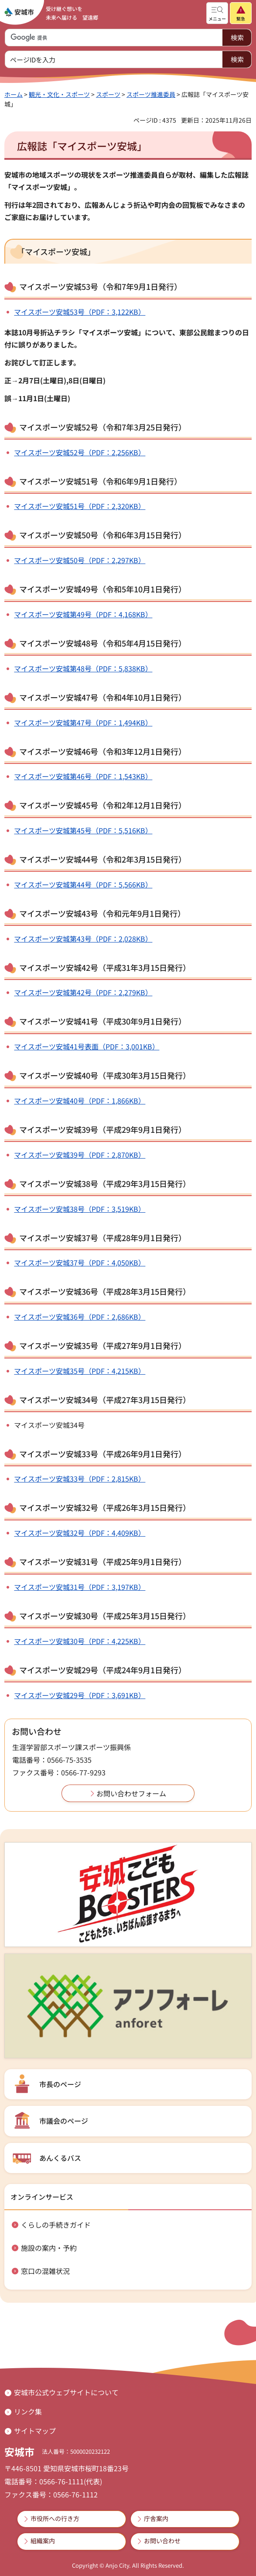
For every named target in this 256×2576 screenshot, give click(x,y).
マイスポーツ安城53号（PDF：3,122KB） (79, 311)
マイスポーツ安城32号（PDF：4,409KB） (79, 1532)
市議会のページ (63, 2120)
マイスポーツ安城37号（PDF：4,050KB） (79, 1262)
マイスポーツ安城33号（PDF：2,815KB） (79, 1478)
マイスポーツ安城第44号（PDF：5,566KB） (83, 884)
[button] (217, 13)
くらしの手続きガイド (56, 2224)
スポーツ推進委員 (150, 94)
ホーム (13, 94)
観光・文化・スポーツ (59, 94)
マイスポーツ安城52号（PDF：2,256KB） (79, 452)
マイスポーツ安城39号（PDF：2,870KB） (79, 1154)
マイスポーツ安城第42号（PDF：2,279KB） (83, 992)
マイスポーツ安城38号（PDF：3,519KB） (79, 1209)
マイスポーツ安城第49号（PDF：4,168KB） (83, 614)
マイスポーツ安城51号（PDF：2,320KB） (79, 506)
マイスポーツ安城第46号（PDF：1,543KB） (83, 776)
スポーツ (108, 94)
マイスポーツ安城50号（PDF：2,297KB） (79, 560)
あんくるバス (60, 2158)
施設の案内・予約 (49, 2247)
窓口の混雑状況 (45, 2271)
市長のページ (60, 2084)
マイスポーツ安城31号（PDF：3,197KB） (79, 1587)
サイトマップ (35, 2430)
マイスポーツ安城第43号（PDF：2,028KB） (83, 938)
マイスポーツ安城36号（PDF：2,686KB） (79, 1316)
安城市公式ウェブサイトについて (66, 2392)
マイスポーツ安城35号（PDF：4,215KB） (79, 1370)
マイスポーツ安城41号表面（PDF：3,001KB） (86, 1046)
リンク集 (28, 2411)
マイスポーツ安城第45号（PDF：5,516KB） (83, 830)
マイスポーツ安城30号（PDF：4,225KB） (79, 1641)
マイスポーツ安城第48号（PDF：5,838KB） (83, 668)
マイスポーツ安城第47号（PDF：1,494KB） (83, 722)
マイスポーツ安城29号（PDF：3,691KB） (79, 1695)
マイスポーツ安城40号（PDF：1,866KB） (79, 1100)
